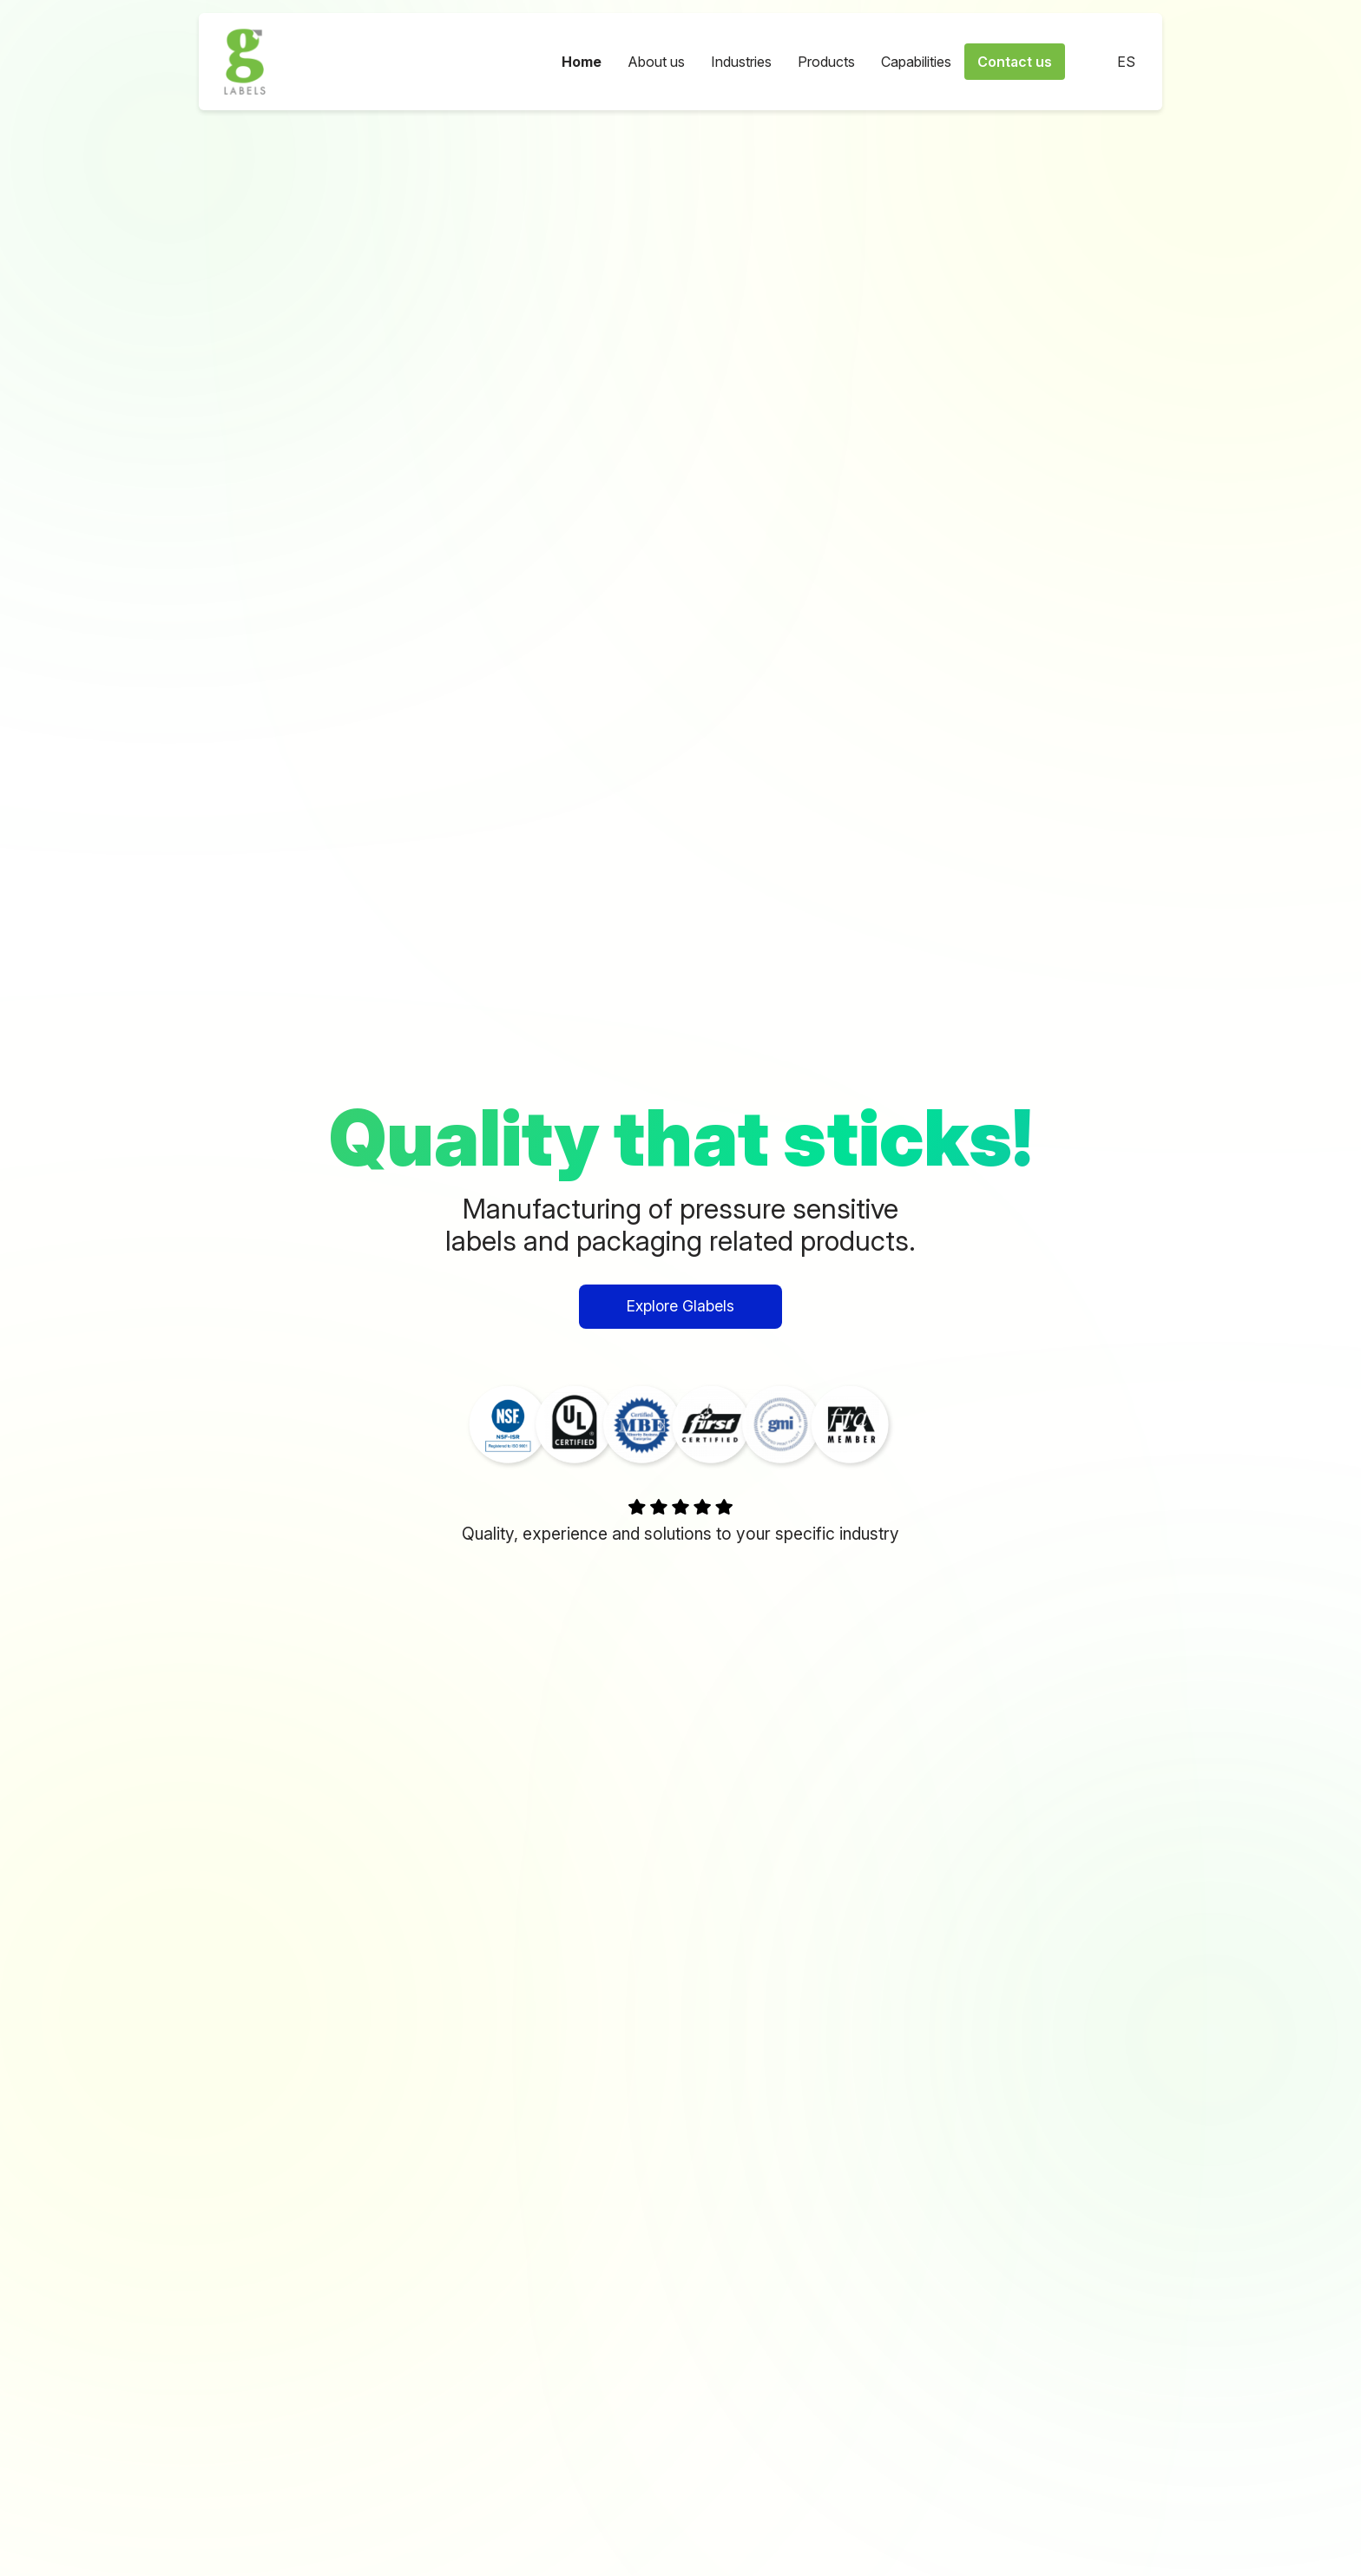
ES (1113, 61)
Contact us (1014, 61)
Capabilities (916, 61)
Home (582, 61)
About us (656, 61)
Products (826, 61)
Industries (741, 61)
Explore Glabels (680, 1306)
